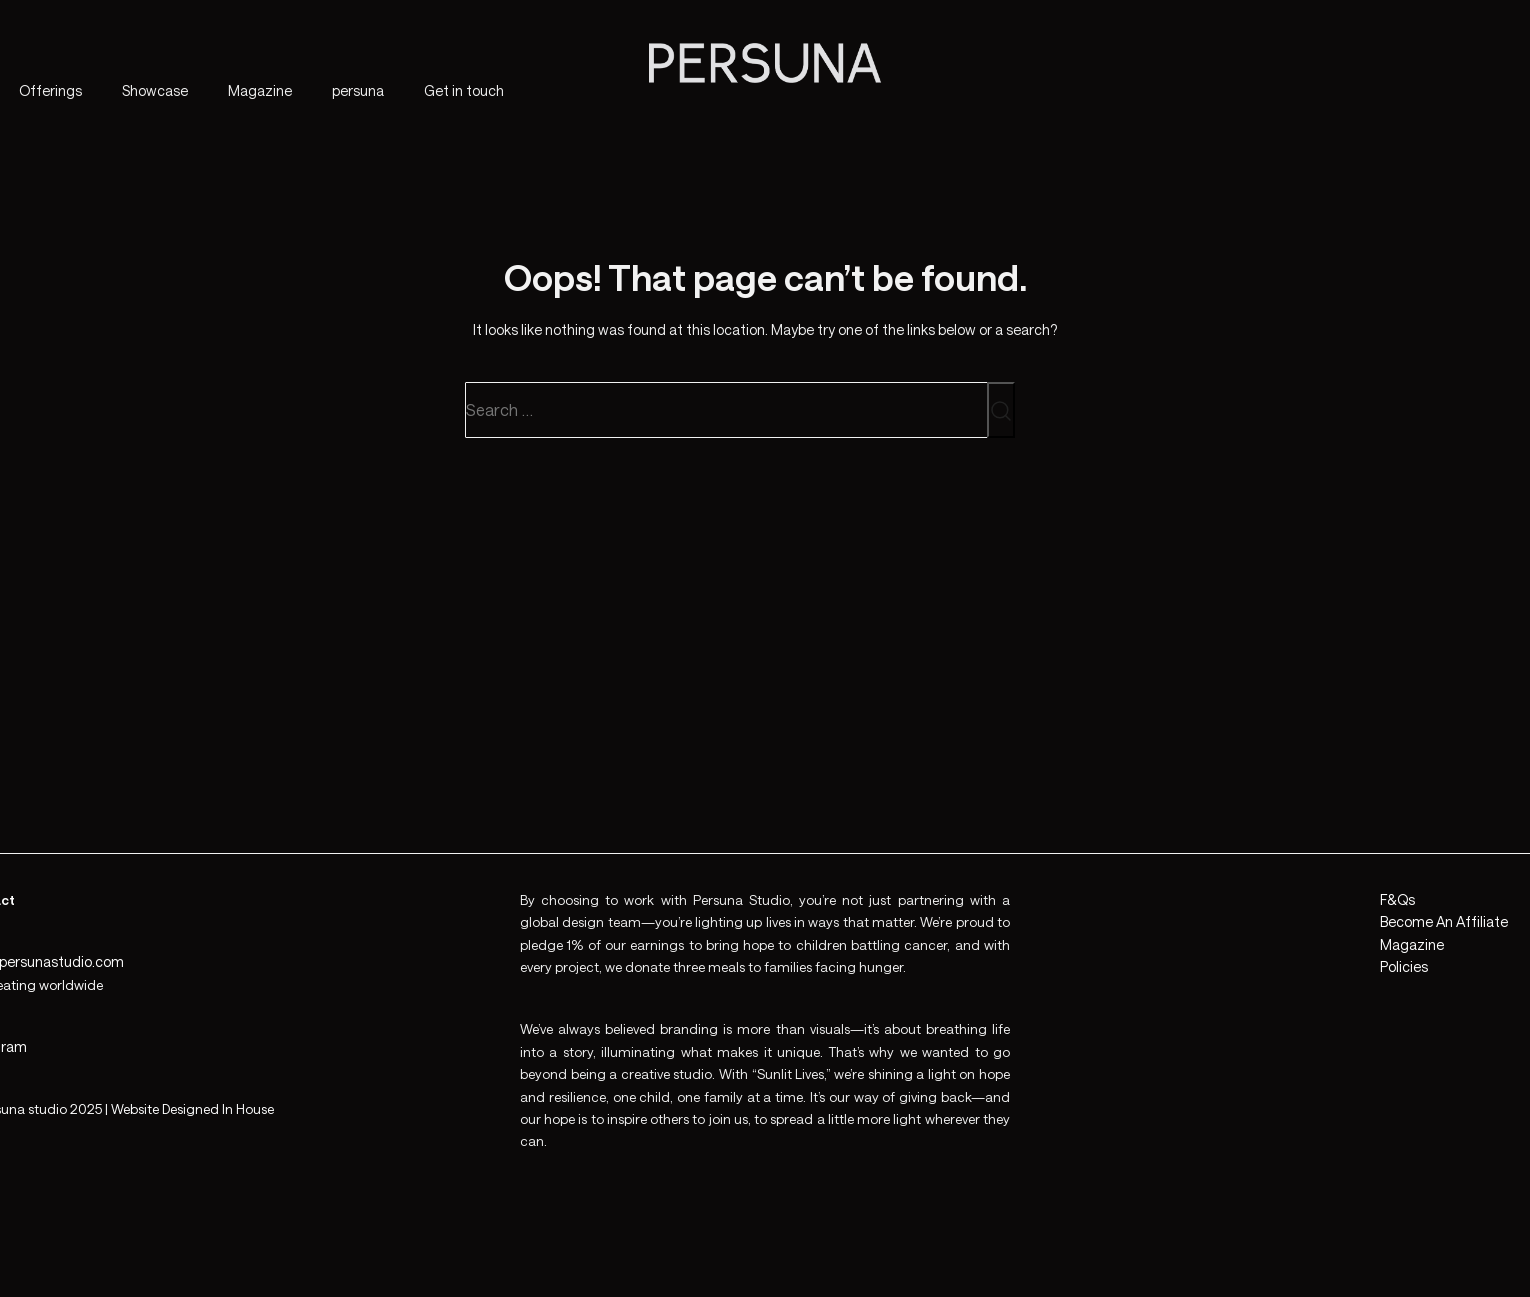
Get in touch (464, 90)
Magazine (260, 90)
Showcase (155, 90)
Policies (1404, 966)
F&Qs (1397, 899)
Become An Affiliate (1444, 921)
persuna (358, 90)
